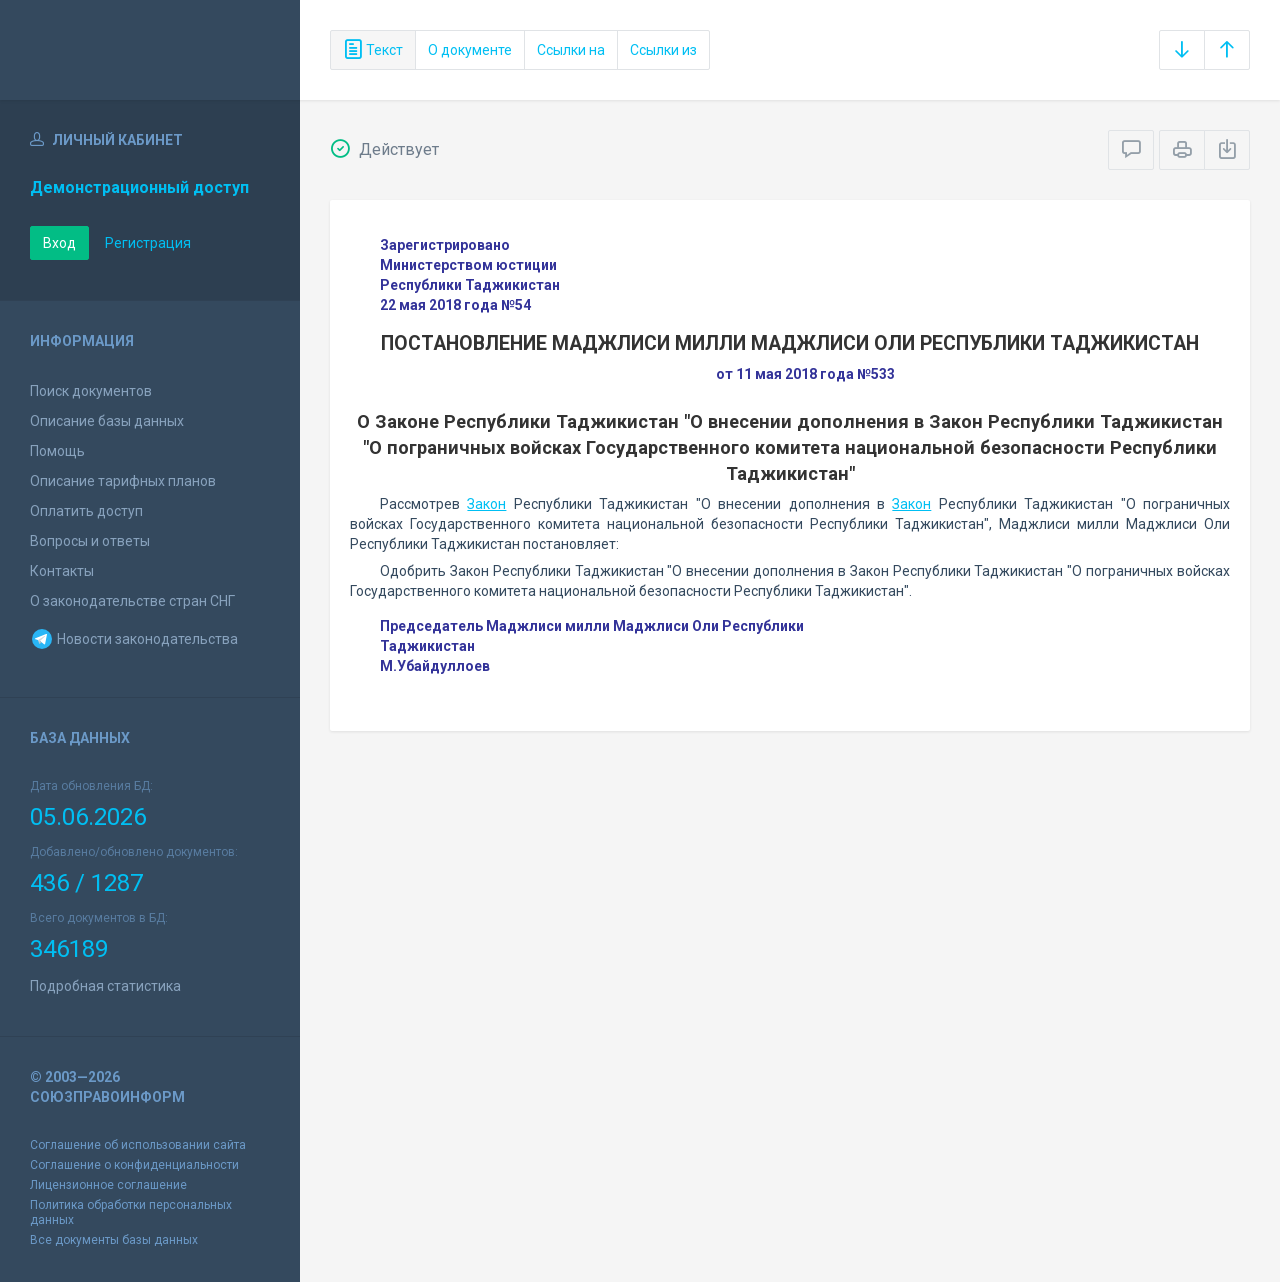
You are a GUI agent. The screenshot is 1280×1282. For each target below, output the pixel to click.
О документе (470, 50)
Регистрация (148, 243)
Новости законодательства (134, 639)
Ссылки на (571, 50)
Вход (59, 243)
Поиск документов (91, 391)
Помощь (57, 451)
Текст (373, 50)
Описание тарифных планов (123, 481)
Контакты (62, 571)
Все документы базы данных (114, 1240)
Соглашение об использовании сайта (138, 1145)
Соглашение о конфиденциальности (134, 1165)
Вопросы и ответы (90, 541)
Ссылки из (663, 50)
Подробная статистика (105, 986)
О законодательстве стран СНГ (132, 601)
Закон (486, 504)
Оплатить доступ (86, 511)
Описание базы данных (107, 421)
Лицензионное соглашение (108, 1185)
